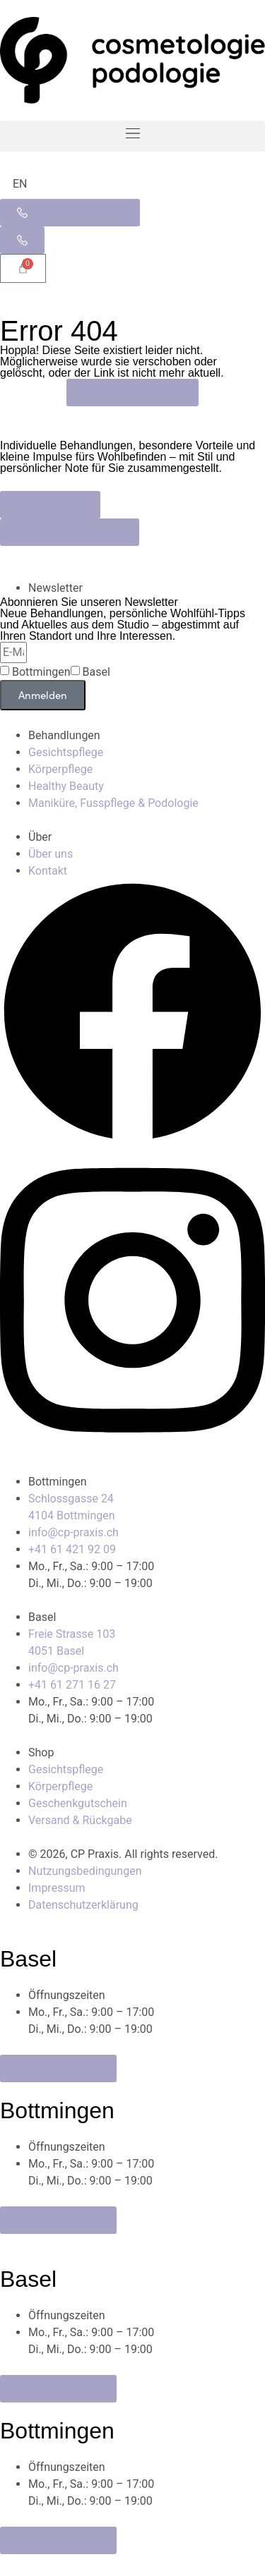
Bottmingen (41, 672)
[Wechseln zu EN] (20, 184)
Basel (96, 672)
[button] (132, 136)
